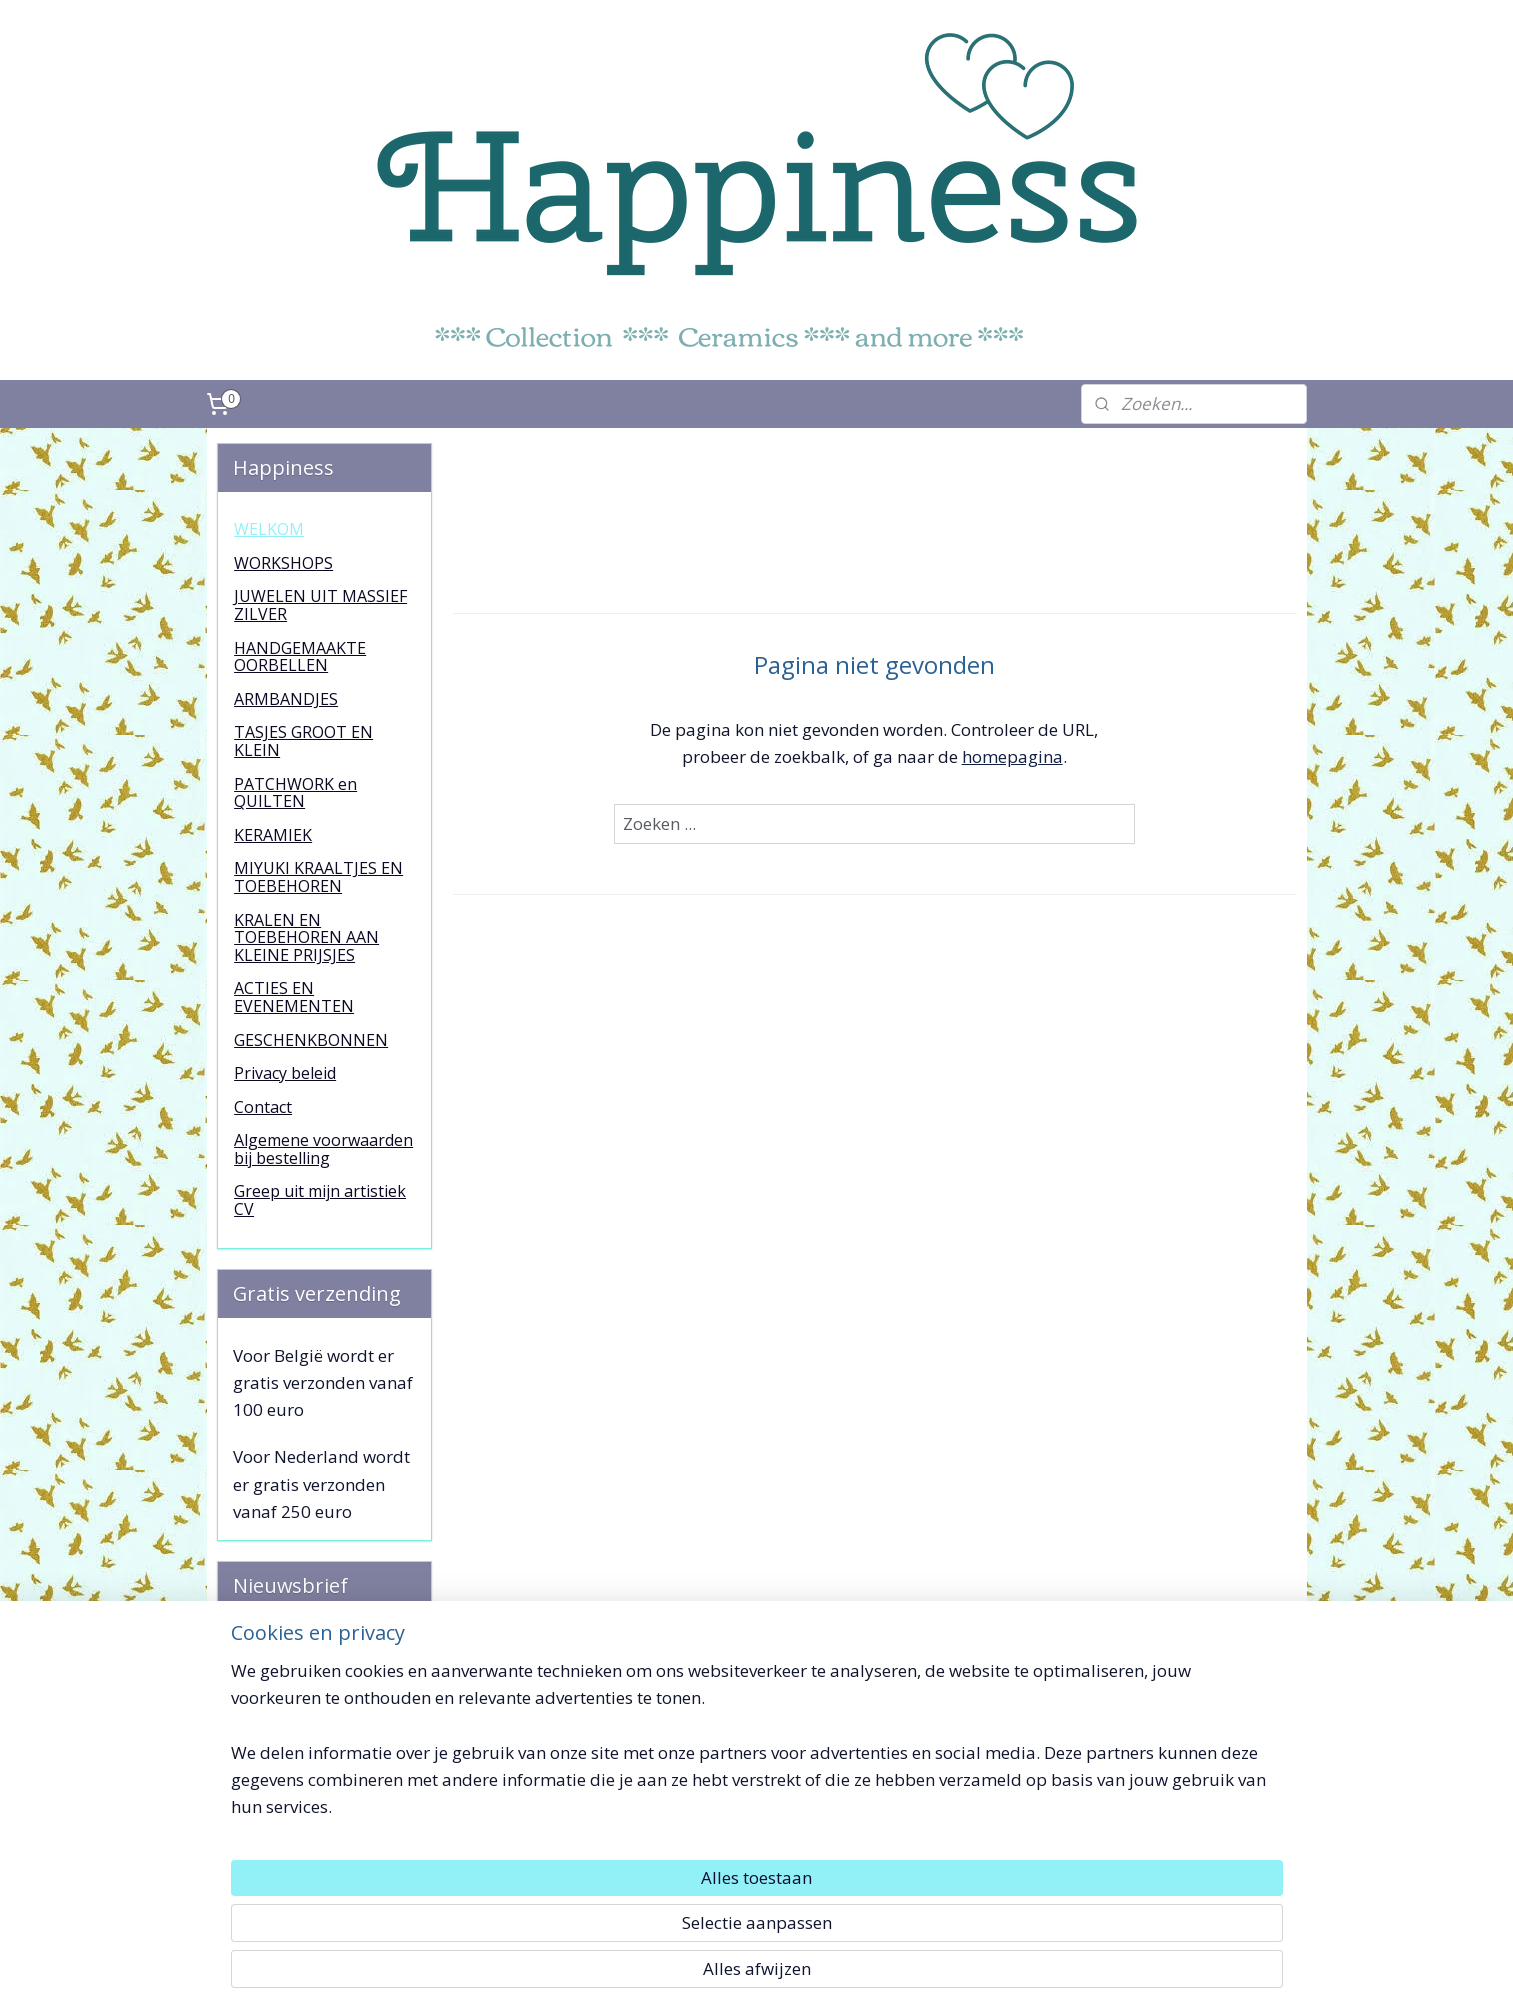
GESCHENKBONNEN (311, 1040)
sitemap (671, 1975)
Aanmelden (294, 1729)
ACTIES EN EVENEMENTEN (294, 997)
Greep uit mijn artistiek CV (320, 1200)
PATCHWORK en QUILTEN (295, 793)
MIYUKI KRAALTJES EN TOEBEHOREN (318, 877)
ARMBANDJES (286, 699)
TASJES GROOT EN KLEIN (303, 741)
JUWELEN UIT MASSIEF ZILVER (320, 605)
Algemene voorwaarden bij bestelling (323, 1149)
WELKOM (269, 529)
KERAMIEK (273, 835)
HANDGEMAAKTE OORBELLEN (300, 657)
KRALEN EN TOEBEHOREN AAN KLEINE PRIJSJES (306, 937)
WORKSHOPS (283, 563)
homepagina (1012, 756)
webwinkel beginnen (790, 1975)
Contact (263, 1107)
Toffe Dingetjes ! (1161, 1855)
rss (713, 1975)
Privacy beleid (285, 1073)
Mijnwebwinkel (964, 1975)
